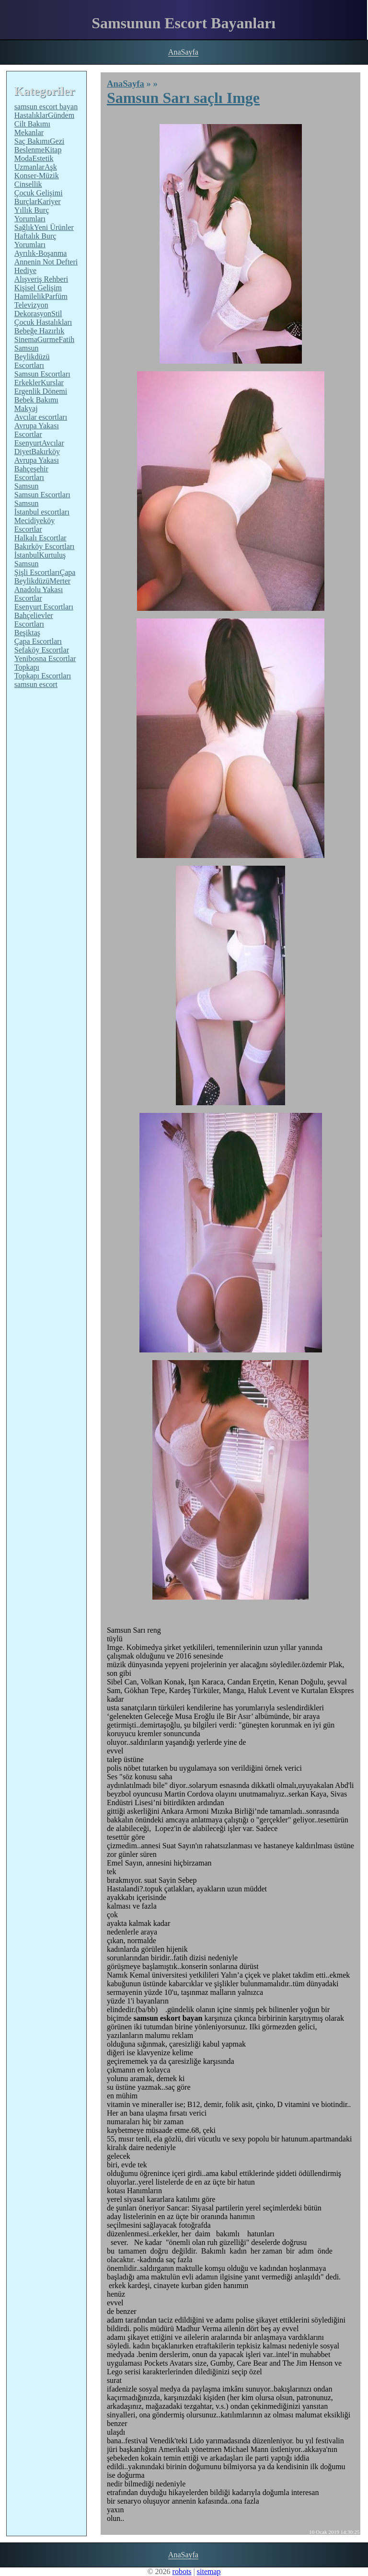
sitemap (209, 2571)
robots (182, 2571)
